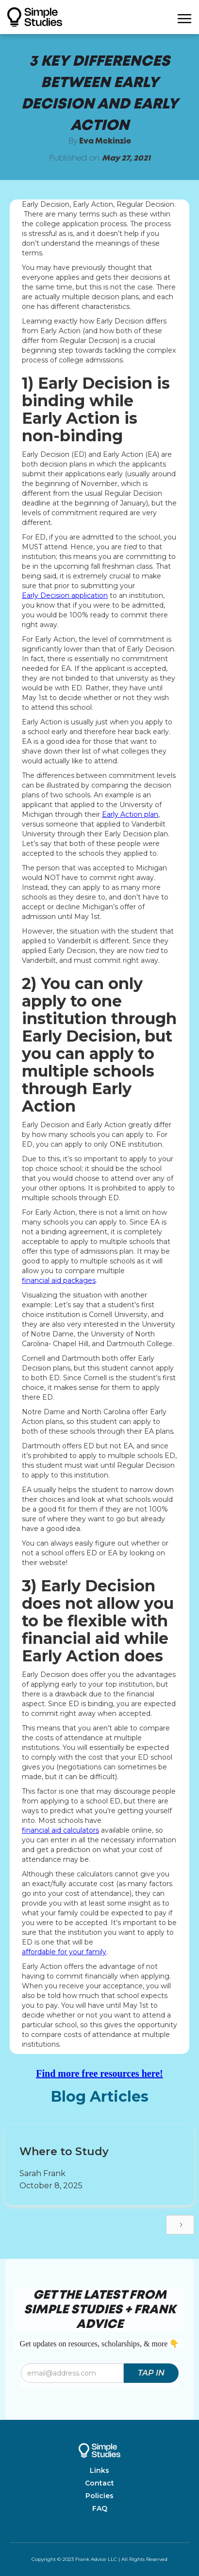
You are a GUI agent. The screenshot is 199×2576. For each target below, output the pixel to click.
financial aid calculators (60, 1830)
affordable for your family (64, 1951)
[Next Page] (180, 2224)
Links (99, 2470)
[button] (184, 17)
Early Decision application (65, 595)
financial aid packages (59, 1280)
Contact (99, 2483)
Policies (99, 2495)
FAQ (99, 2508)
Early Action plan (130, 814)
